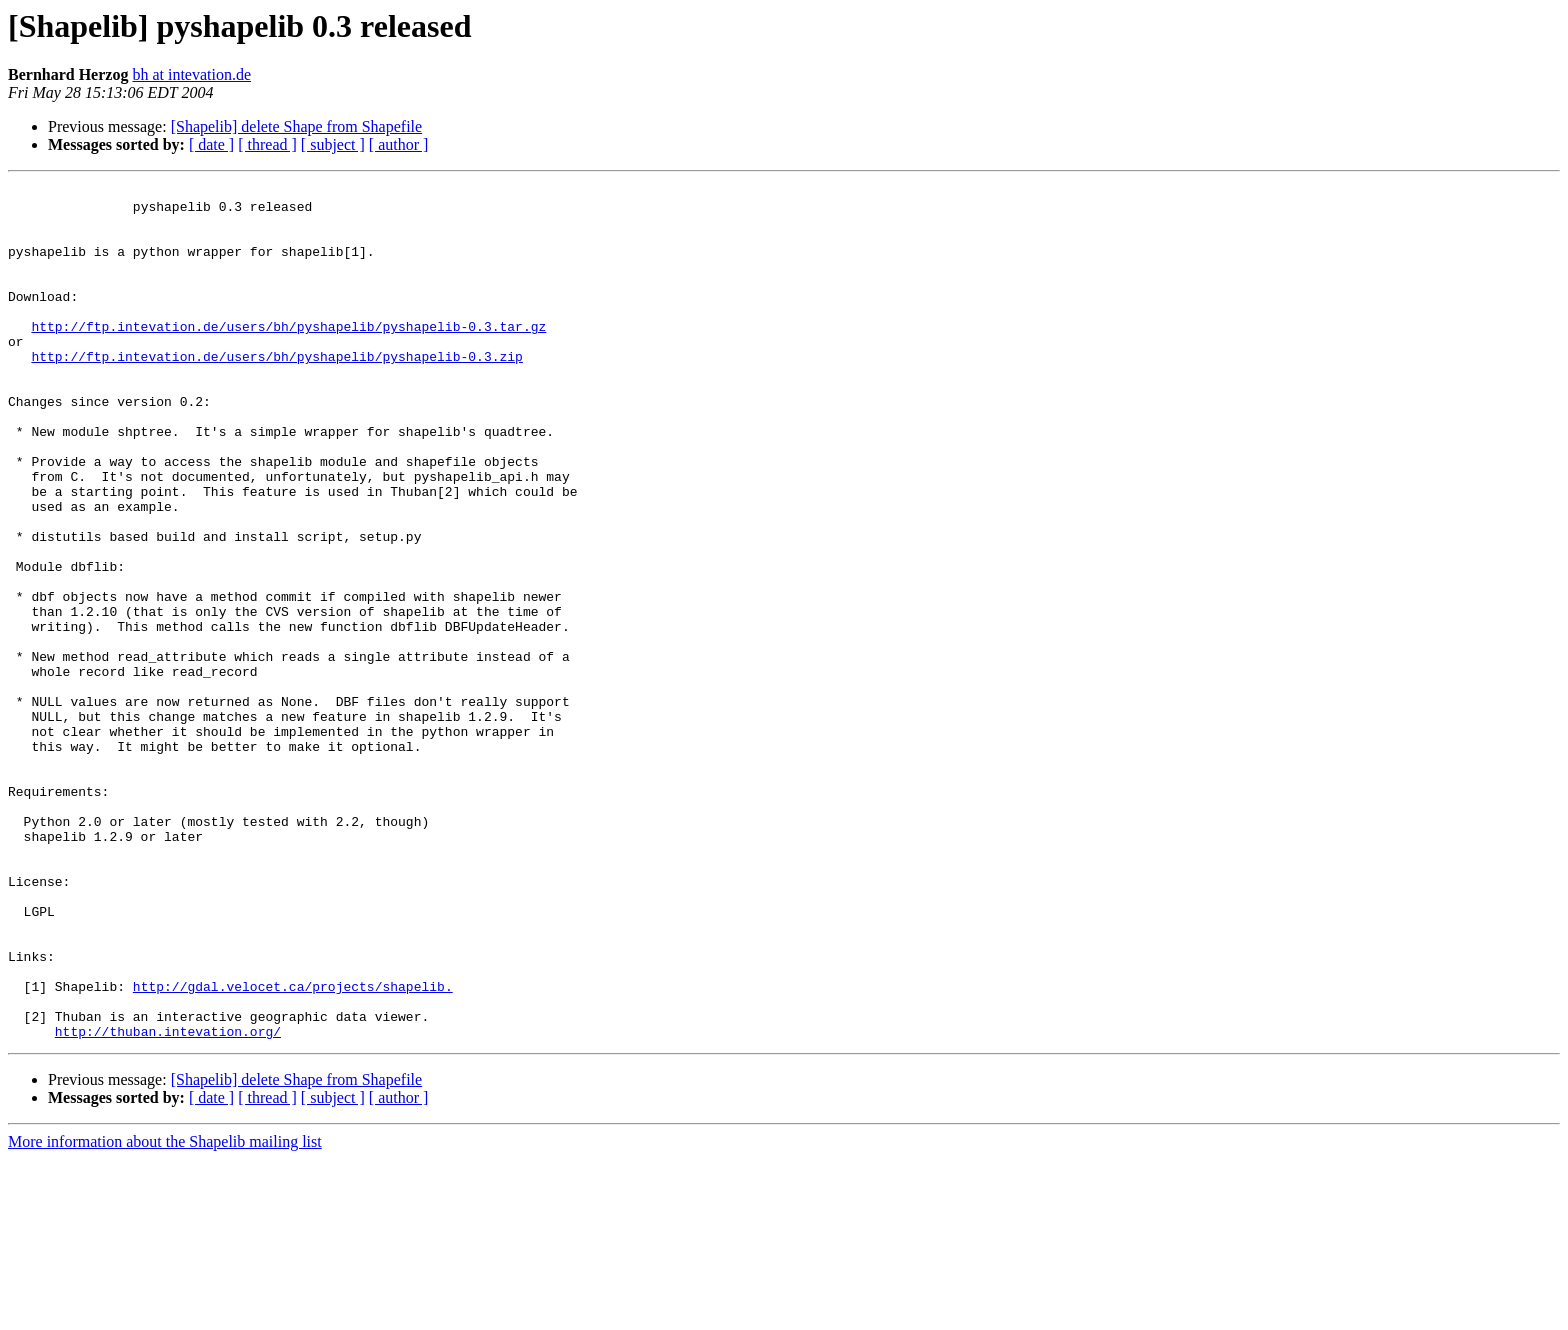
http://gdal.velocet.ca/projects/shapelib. (293, 1148)
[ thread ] (267, 144)
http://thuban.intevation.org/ (168, 1202)
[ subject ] (333, 144)
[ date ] (211, 144)
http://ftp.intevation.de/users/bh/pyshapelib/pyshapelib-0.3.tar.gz (288, 356)
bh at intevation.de (191, 74)
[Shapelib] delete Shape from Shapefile (296, 126)
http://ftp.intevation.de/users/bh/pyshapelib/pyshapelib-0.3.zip (276, 392)
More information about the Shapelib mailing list (165, 1312)
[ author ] (399, 144)
